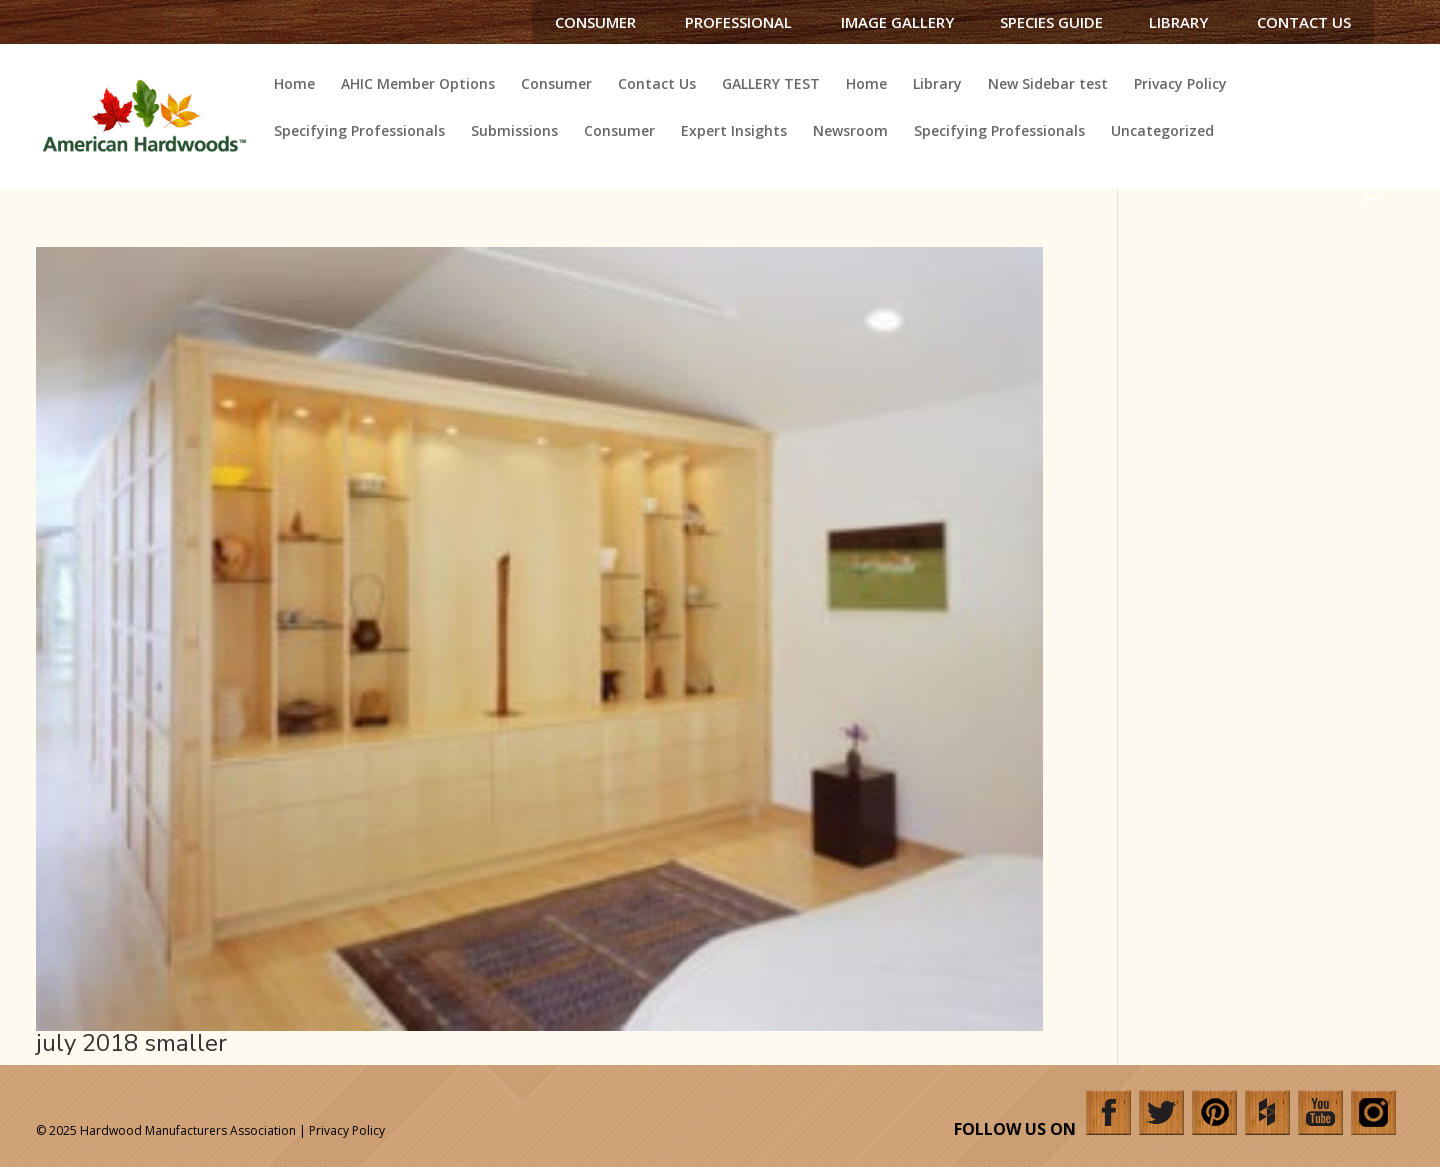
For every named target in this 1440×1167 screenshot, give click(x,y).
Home (294, 85)
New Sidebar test (1048, 85)
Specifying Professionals (359, 132)
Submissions (514, 132)
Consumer (595, 22)
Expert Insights (734, 132)
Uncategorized (1162, 132)
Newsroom (850, 132)
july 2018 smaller (131, 1043)
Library (1178, 22)
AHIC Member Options (418, 85)
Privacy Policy (1180, 85)
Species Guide (1051, 22)
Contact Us (1304, 22)
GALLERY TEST (771, 85)
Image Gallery (897, 22)
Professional (738, 22)
